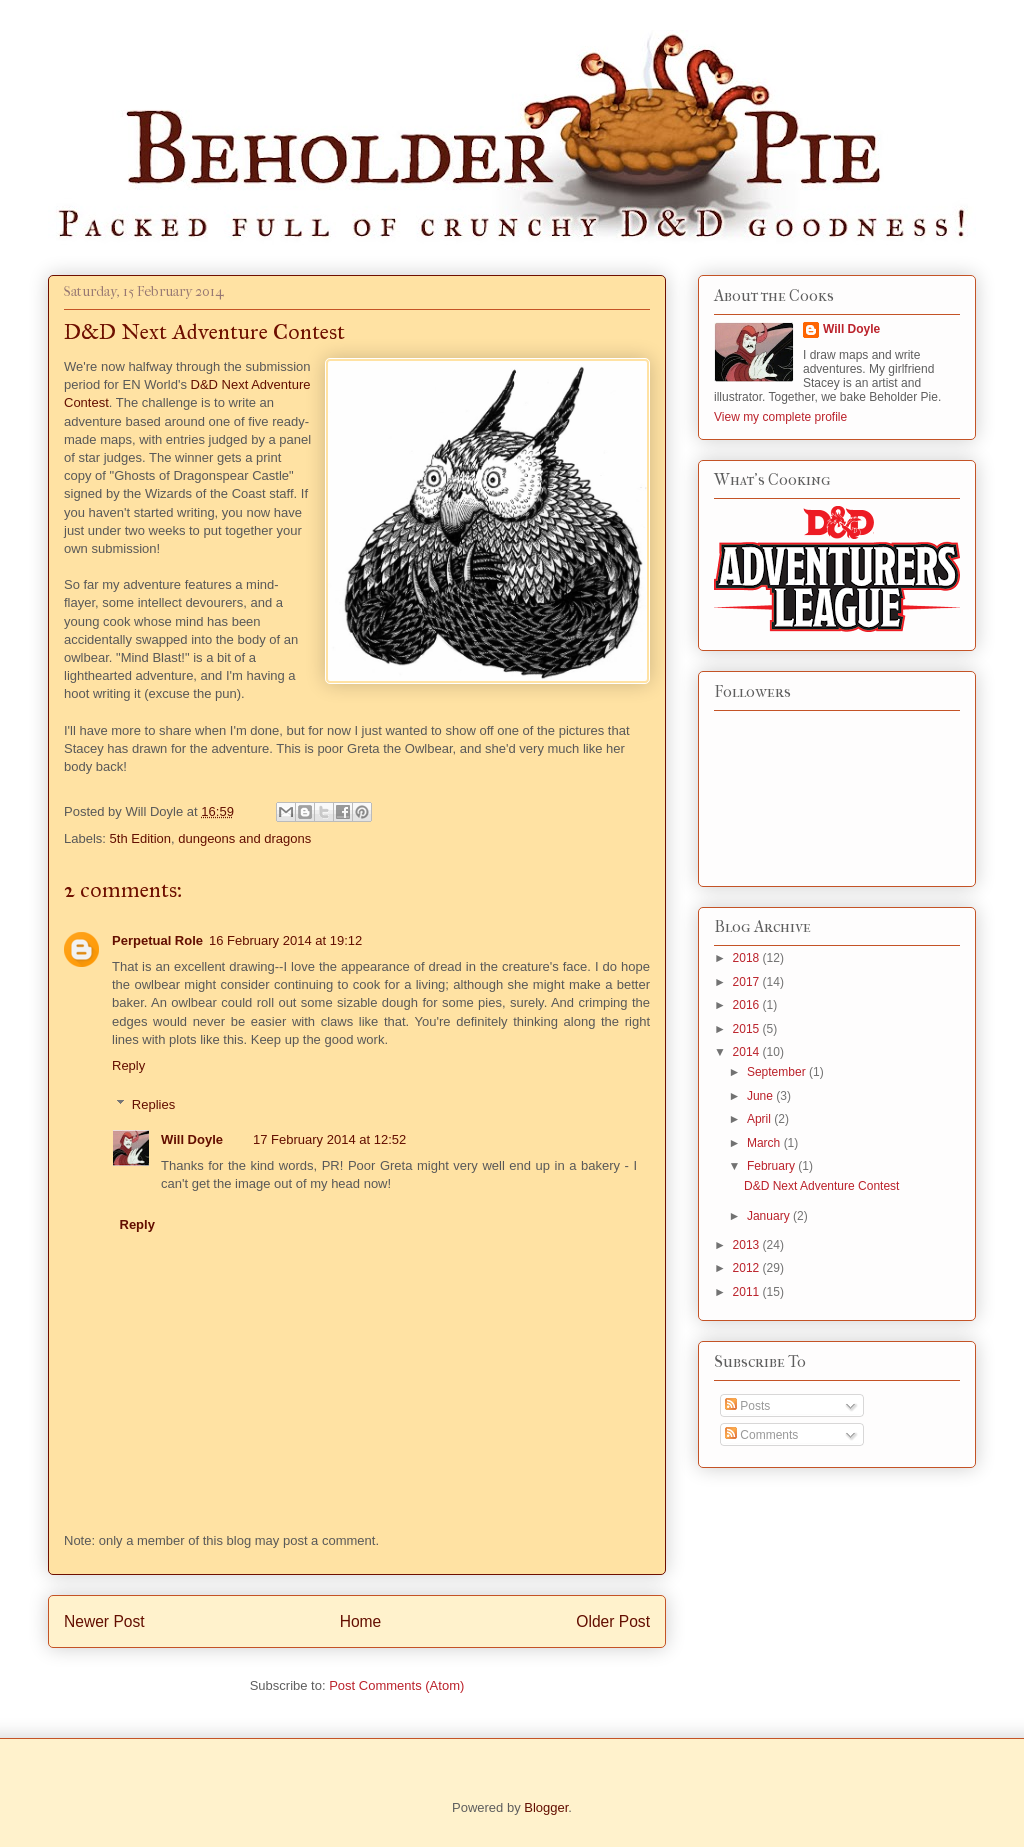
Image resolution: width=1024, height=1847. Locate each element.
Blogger (546, 1807)
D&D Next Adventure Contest (821, 1186)
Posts (747, 1406)
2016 (748, 1005)
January (770, 1216)
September (778, 1072)
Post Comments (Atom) (396, 1685)
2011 (748, 1292)
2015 (748, 1029)
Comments (761, 1435)
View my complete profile (780, 417)
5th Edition (140, 838)
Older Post (613, 1621)
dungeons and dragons (244, 838)
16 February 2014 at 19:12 (285, 940)
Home (361, 1621)
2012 (748, 1268)
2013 (748, 1245)
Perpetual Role (157, 940)
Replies (153, 1104)
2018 (748, 958)
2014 (748, 1052)
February (772, 1166)
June (761, 1096)
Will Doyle (192, 1139)
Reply (128, 1065)
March (765, 1143)
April (760, 1119)
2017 (748, 982)
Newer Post (104, 1621)
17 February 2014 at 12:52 (329, 1139)
